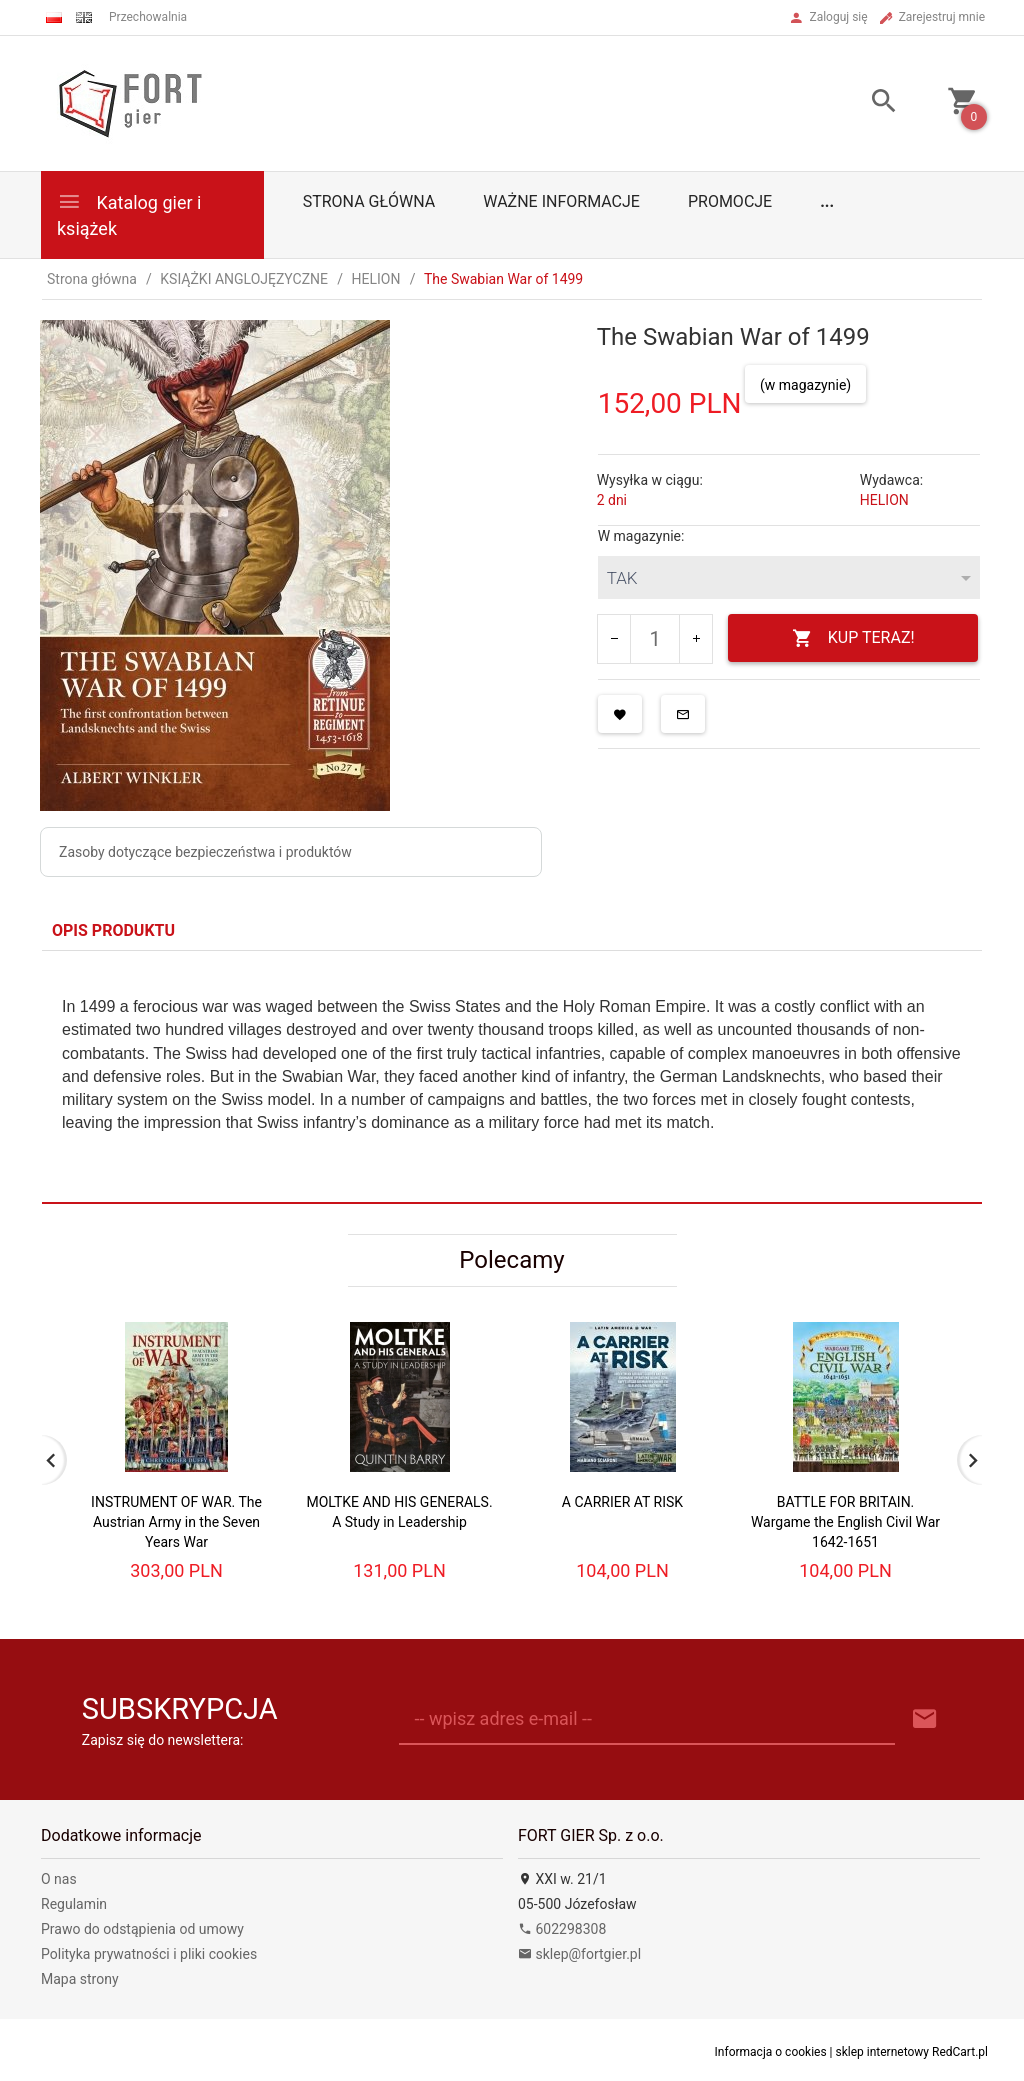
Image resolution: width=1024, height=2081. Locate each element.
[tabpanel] (512, 1076)
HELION (884, 500)
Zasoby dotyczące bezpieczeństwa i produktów (205, 852)
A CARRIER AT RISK (622, 1502)
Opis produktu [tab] (113, 930)
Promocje (730, 201)
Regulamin (74, 1904)
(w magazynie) (805, 385)
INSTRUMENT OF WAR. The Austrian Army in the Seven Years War (176, 1522)
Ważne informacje (561, 201)
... (827, 201)
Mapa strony (80, 1979)
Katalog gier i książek (129, 213)
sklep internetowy (883, 2052)
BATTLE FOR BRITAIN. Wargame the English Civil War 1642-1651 (845, 1522)
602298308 (562, 1929)
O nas (59, 1879)
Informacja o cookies (771, 2052)
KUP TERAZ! (853, 638)
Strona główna (369, 201)
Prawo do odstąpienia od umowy (142, 1929)
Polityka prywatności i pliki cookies (149, 1954)
